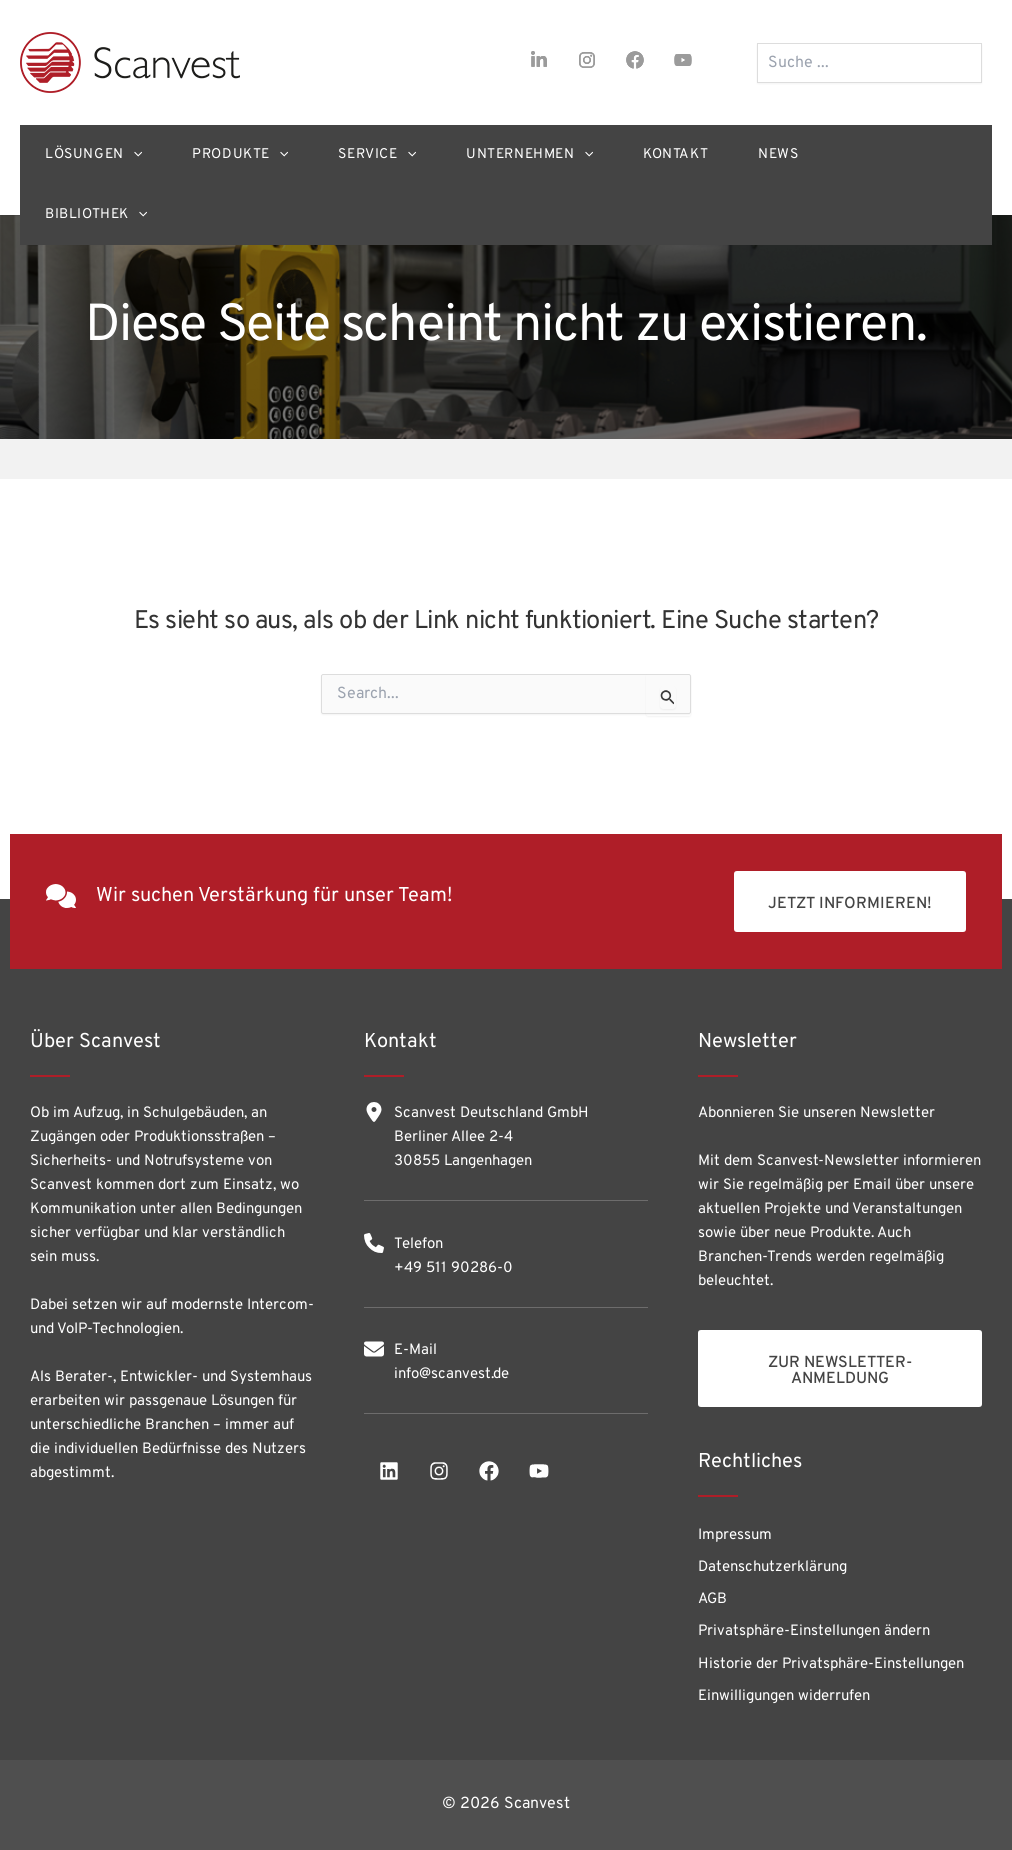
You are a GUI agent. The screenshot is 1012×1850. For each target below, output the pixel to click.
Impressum (735, 1535)
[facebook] (635, 60)
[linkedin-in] (539, 60)
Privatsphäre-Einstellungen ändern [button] (814, 1631)
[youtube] (683, 60)
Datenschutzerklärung (772, 1567)
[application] (133, 155)
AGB (712, 1599)
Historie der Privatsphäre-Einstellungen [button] (831, 1664)
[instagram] (587, 60)
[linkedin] (389, 1471)
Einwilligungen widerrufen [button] (784, 1696)
